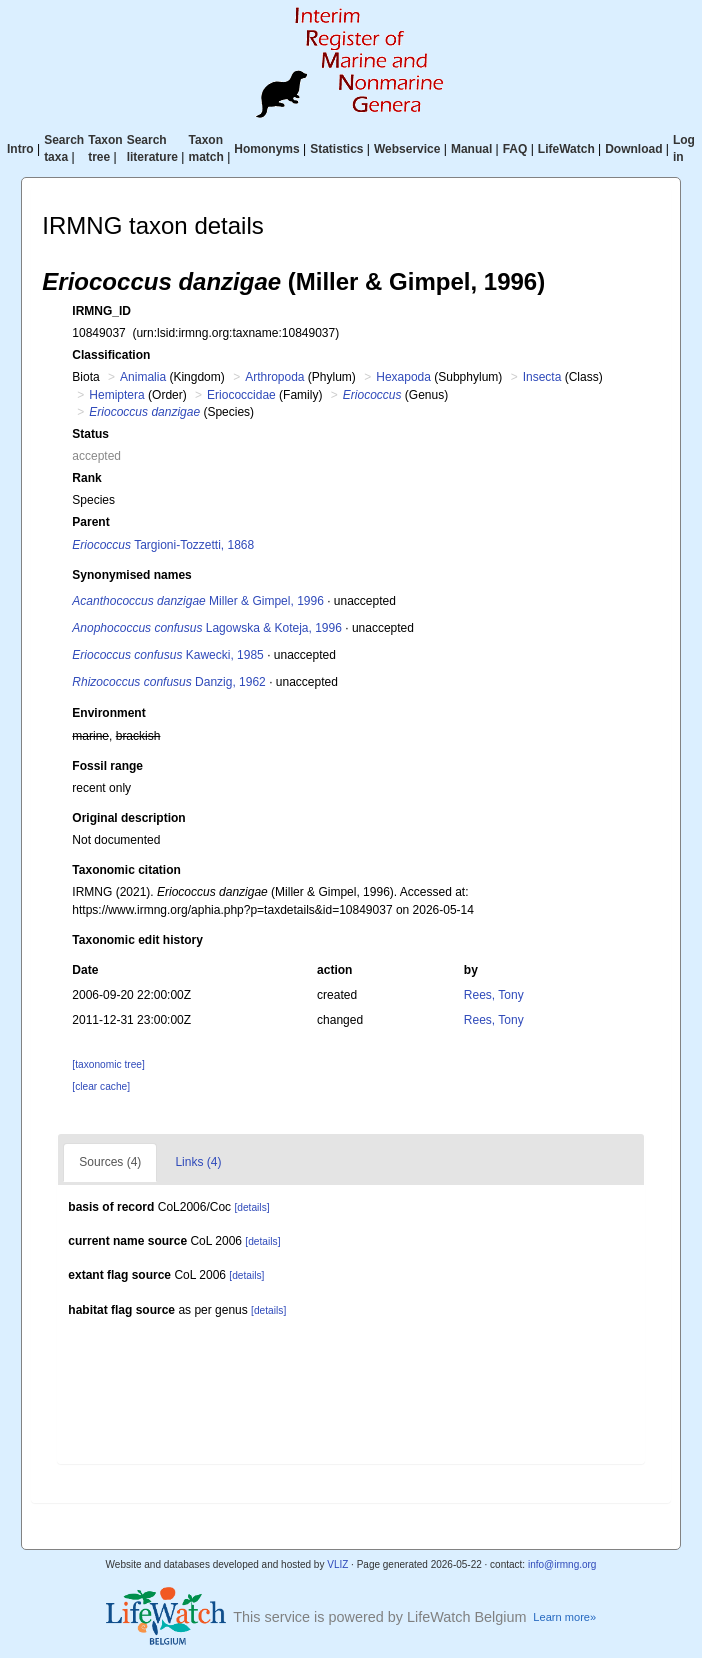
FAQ (515, 149)
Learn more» (564, 1617)
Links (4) (198, 1162)
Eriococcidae (241, 395)
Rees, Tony (494, 995)
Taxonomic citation (126, 870)
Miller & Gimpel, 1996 (197, 601)
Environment (108, 713)
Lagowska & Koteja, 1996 (207, 628)
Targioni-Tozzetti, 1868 (163, 545)
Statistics (336, 149)
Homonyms (266, 149)
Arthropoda (274, 377)
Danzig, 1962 (168, 682)
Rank (86, 478)
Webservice (407, 149)
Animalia (143, 377)
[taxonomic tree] (108, 1064)
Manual (471, 149)
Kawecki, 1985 (167, 655)
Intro (20, 149)
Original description (128, 818)
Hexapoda (403, 377)
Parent (90, 522)
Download (633, 149)
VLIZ (337, 1564)
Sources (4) (110, 1162)
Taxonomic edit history (137, 940)
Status (90, 434)
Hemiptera (116, 395)
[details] (251, 1207)
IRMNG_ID (101, 311)
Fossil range (107, 766)
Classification (111, 355)
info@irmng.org (562, 1564)
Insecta (542, 377)
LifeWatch (566, 149)
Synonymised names (131, 575)
